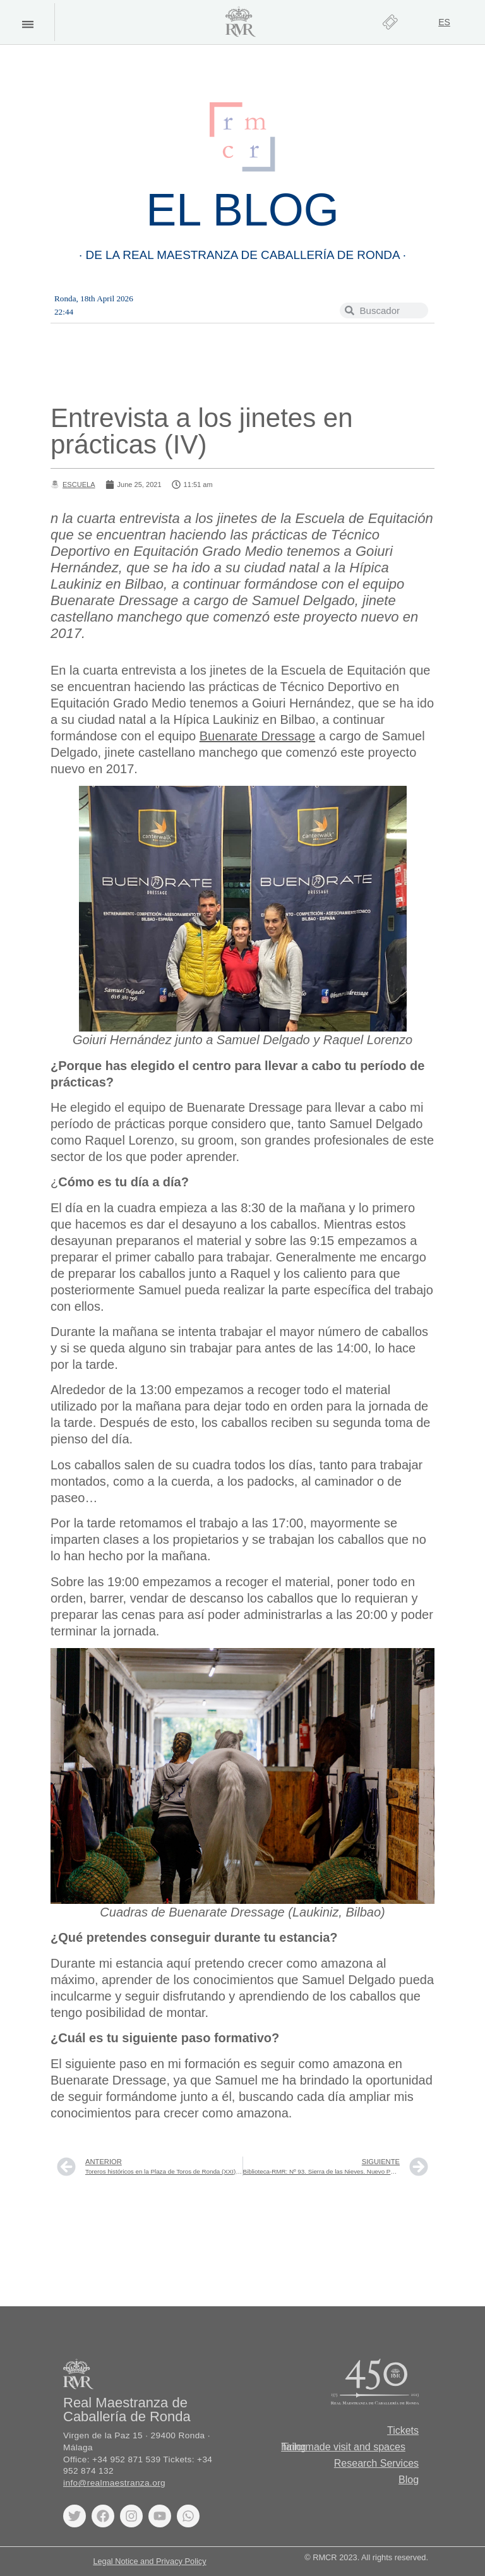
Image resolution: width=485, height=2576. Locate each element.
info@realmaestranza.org (114, 2483)
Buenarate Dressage (257, 736)
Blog (408, 2479)
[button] (27, 24)
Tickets (403, 2430)
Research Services (376, 2463)
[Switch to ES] (444, 22)
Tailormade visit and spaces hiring (343, 2446)
